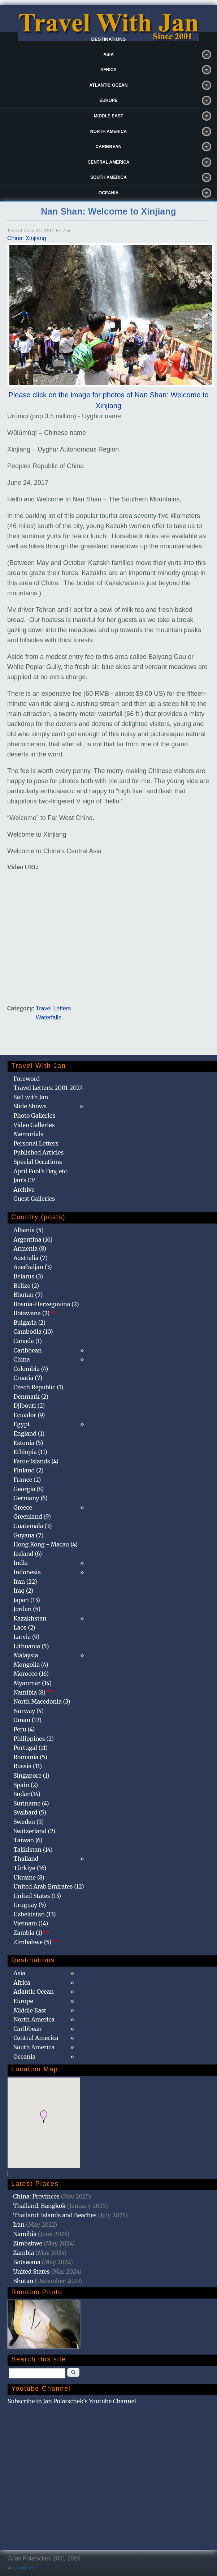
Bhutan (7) (28, 1294)
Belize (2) (26, 1285)
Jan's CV (24, 1180)
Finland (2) (28, 1470)
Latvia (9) (26, 1636)
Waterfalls (48, 1017)
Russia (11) (27, 1766)
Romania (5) (30, 1757)
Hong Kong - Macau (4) (45, 1544)
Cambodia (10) (33, 1331)
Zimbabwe (27, 2243)
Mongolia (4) (30, 1664)
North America (108, 131)
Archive (24, 1189)
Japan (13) (26, 1600)
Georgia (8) (28, 1489)
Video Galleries (34, 1125)
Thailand (25, 1858)
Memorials (28, 1134)
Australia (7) (30, 1257)
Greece (22, 1507)
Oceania (108, 192)
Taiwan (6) (27, 1840)
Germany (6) (30, 1498)
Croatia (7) (27, 1377)
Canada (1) (27, 1341)
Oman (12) (27, 1719)
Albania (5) (28, 1230)
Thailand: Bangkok (39, 2205)
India (20, 1562)
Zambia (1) (31, 1932)
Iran (19, 2224)
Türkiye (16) (29, 1868)
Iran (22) (25, 1581)
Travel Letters (53, 1008)
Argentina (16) (32, 1239)
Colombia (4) (30, 1368)
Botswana (26, 2262)
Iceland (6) (27, 1553)
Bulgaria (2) (29, 1322)
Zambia (23, 2252)
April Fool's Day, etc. (40, 1171)
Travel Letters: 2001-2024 (48, 1087)
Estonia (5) (28, 1442)
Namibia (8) (33, 1692)
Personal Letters (35, 1143)
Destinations (108, 39)
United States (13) (37, 1895)
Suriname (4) (31, 1803)
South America (108, 177)
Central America (109, 162)
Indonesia (27, 1572)
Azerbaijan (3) (32, 1266)
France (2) (27, 1479)
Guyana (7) (28, 1535)
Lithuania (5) (31, 1646)
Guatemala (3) (32, 1525)
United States (31, 2271)
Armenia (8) (29, 1248)
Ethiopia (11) (30, 1451)
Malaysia (25, 1655)
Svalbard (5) (29, 1812)
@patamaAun (25, 2567)
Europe (108, 100)
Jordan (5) (26, 1609)
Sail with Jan (30, 1097)
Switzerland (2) (34, 1831)
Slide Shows (30, 1106)
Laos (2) (24, 1627)
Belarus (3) (28, 1276)
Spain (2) (25, 1784)
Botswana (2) (35, 1313)
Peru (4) (24, 1729)
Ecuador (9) (29, 1415)
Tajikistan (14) (32, 1849)
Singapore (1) (31, 1775)
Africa (108, 69)
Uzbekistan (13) (34, 1914)
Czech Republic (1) (38, 1387)
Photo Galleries (34, 1115)
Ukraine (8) (28, 1877)
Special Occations (37, 1161)
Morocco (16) (31, 1673)
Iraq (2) (23, 1590)
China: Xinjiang (26, 238)
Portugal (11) (30, 1747)
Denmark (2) (30, 1396)
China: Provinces (36, 2196)
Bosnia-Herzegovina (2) (46, 1304)
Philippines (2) (33, 1738)
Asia (108, 54)
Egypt (21, 1424)
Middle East (108, 115)
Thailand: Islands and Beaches (55, 2215)
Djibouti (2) (29, 1405)
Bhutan (23, 2280)
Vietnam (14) (30, 1923)
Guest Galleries (34, 1198)
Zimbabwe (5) (36, 1942)
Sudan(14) (26, 1794)
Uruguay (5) (29, 1904)
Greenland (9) (32, 1516)
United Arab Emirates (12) (48, 1886)
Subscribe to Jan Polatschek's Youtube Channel (72, 2401)
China (21, 1359)
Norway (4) (28, 1710)
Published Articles (38, 1152)
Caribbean (109, 146)
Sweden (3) (28, 1821)
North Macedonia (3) (41, 1701)
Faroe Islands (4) (35, 1461)
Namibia (24, 2234)
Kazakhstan (30, 1618)
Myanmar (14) (32, 1683)
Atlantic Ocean (109, 85)
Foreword (26, 1078)
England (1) (28, 1433)
